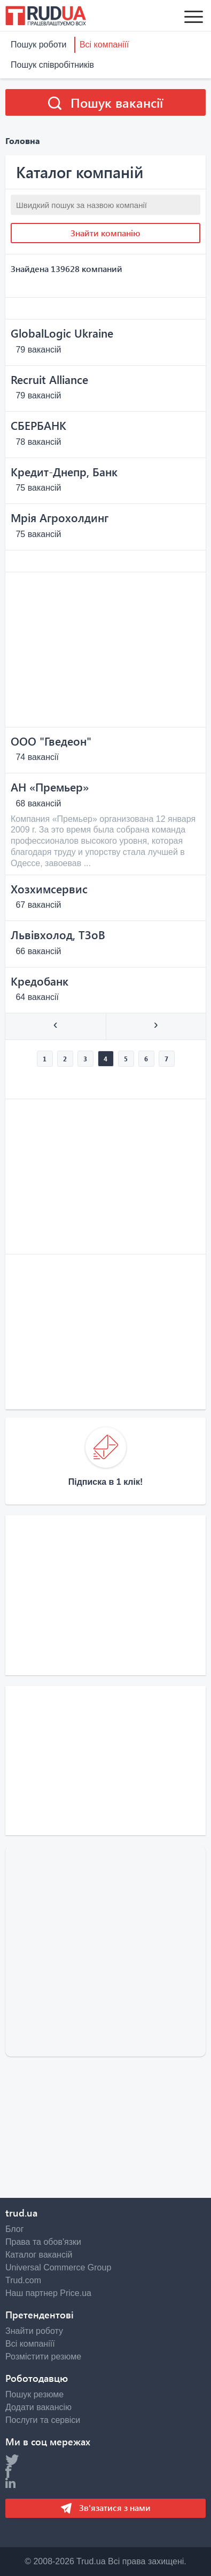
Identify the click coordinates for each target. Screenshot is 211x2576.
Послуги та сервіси (42, 2420)
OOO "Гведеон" (51, 740)
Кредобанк (39, 980)
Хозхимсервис (49, 888)
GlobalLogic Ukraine (62, 332)
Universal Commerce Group (58, 2267)
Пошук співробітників (52, 64)
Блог (14, 2229)
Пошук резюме (34, 2394)
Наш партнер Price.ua (48, 2293)
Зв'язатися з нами (114, 2507)
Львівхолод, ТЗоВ (58, 934)
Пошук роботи (38, 44)
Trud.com (23, 2280)
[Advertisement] (105, 649)
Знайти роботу (34, 2330)
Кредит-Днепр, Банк (64, 471)
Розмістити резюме (43, 2356)
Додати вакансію (38, 2407)
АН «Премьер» (50, 786)
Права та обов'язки (43, 2241)
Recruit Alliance (49, 379)
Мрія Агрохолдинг (59, 517)
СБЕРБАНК (38, 425)
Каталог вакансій (38, 2254)
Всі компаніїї (104, 44)
